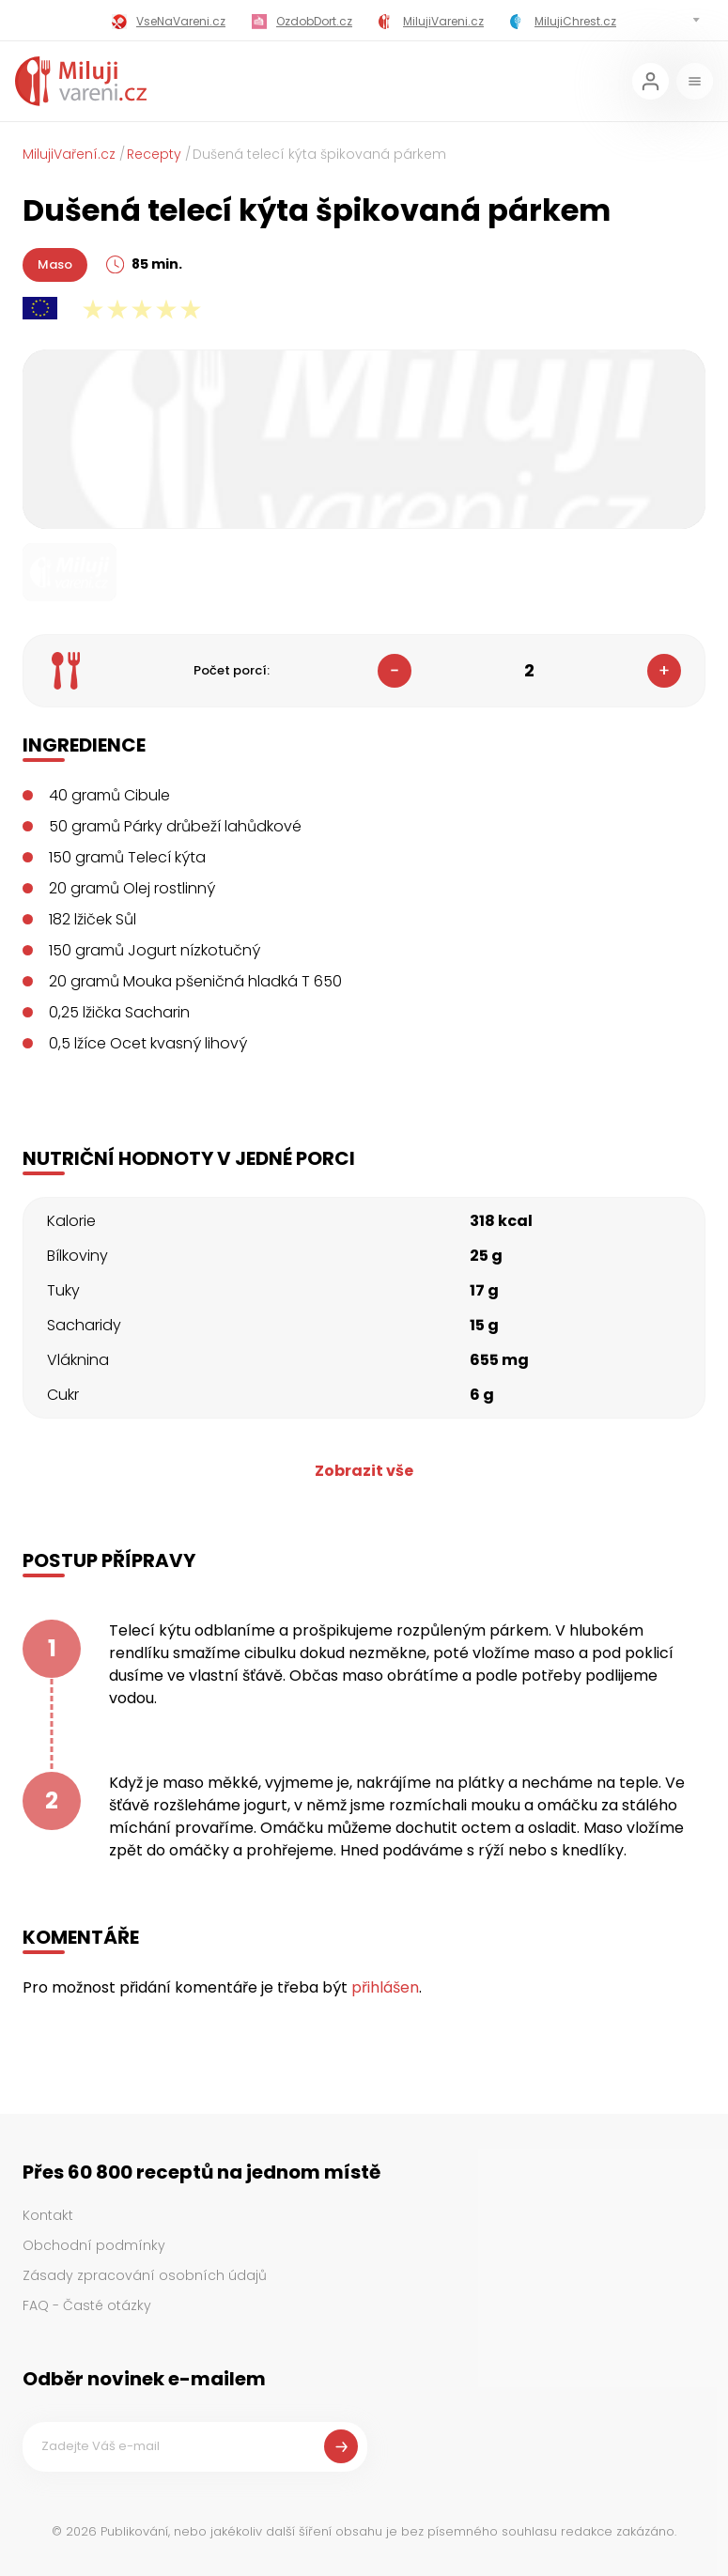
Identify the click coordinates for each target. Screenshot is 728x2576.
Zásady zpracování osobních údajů (145, 2275)
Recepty (154, 154)
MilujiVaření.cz (69, 154)
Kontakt (48, 2215)
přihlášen (385, 1987)
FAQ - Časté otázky (87, 2305)
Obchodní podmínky (94, 2245)
